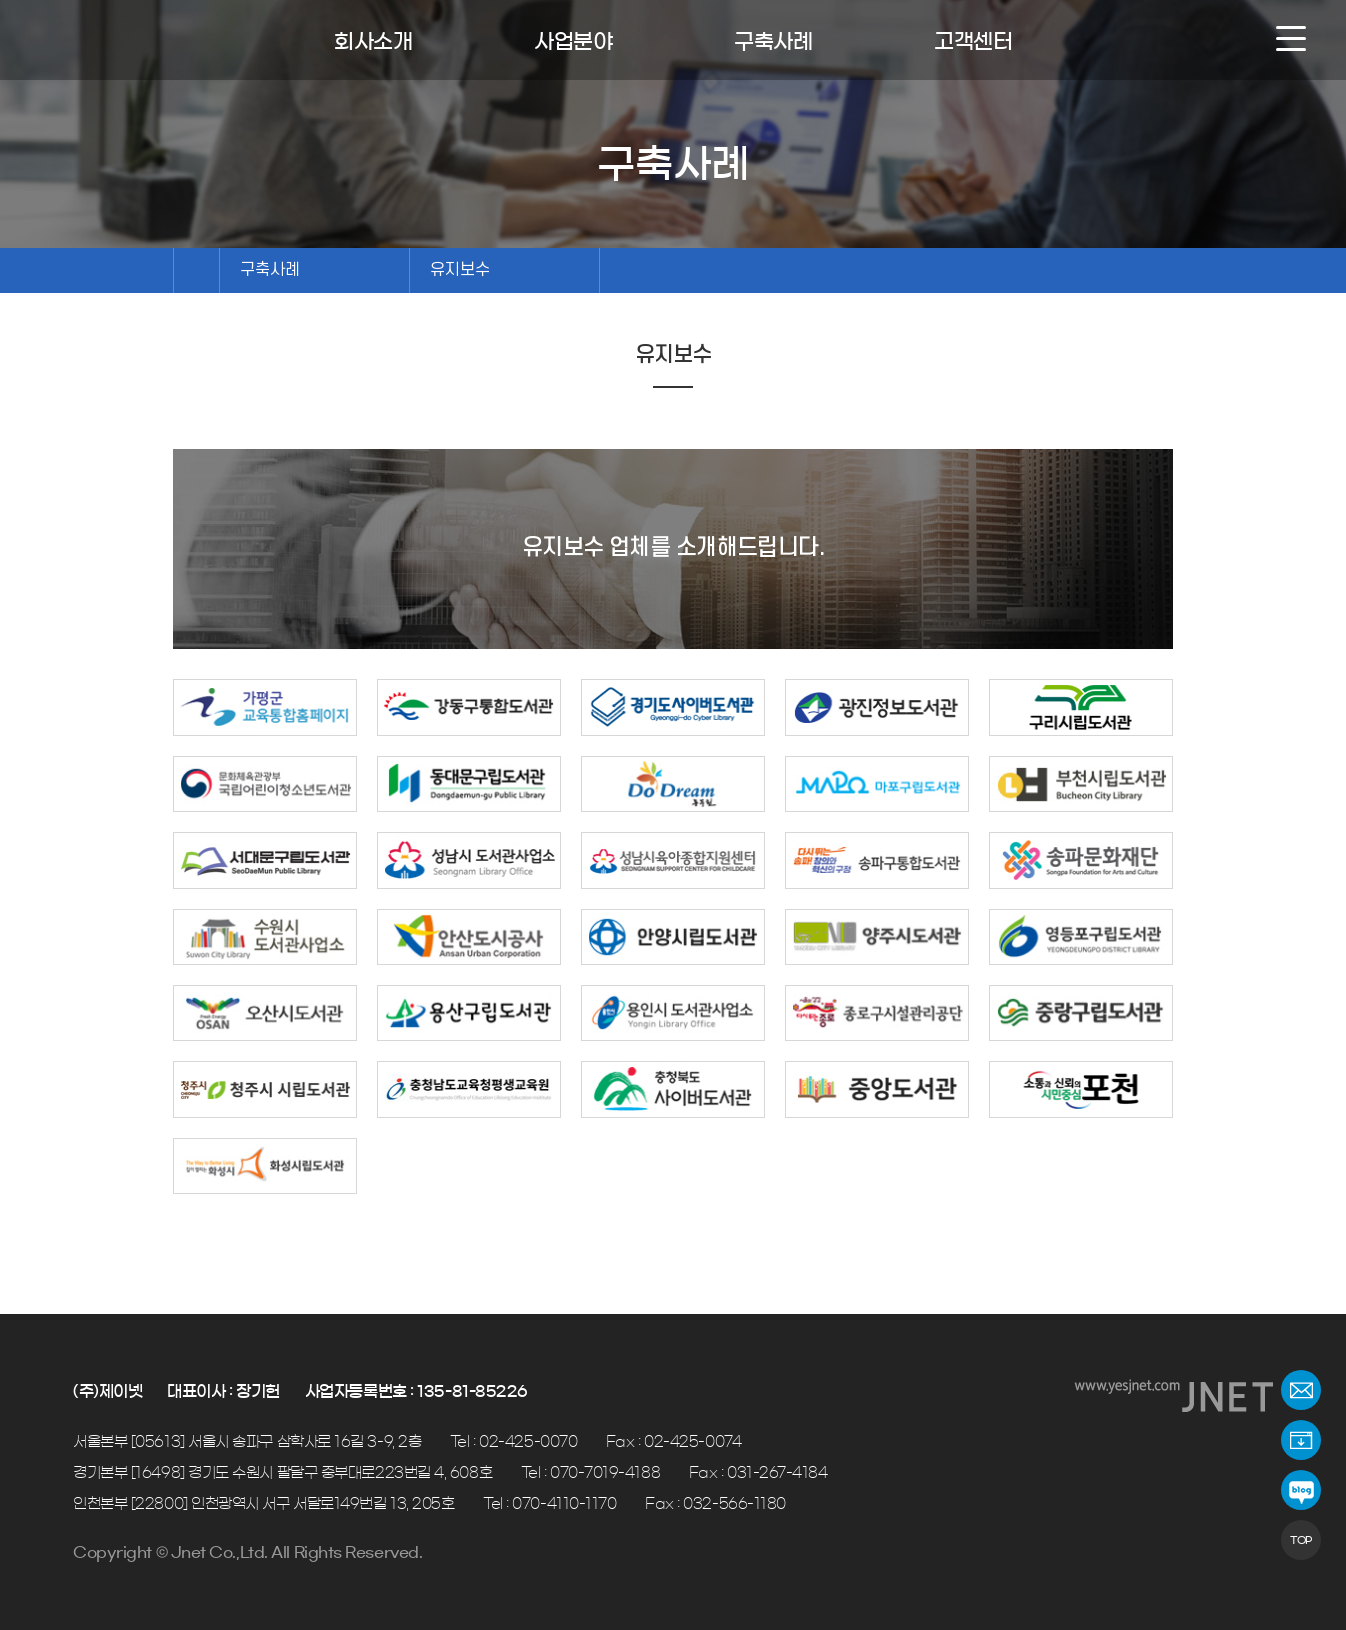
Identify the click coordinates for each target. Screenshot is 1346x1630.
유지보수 (460, 270)
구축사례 (270, 270)
